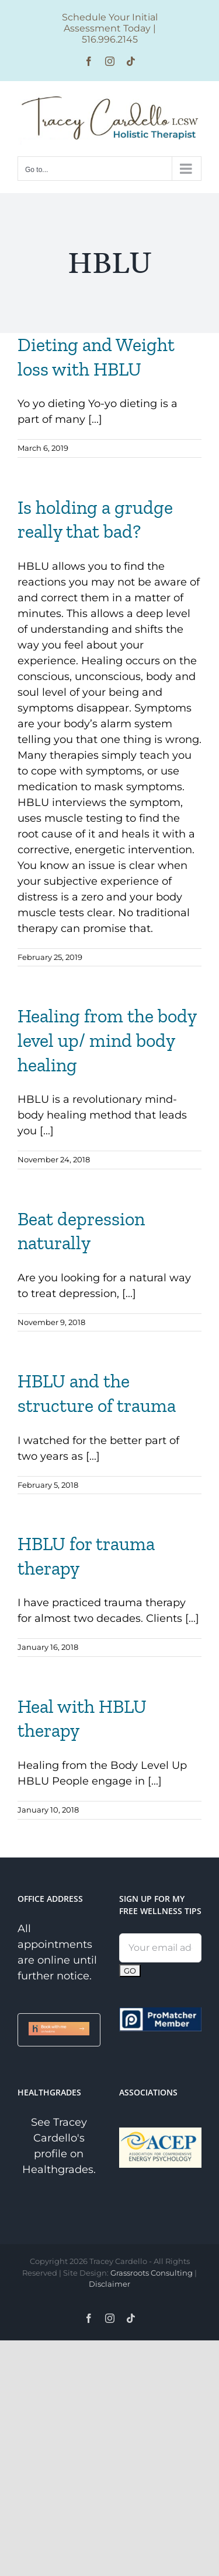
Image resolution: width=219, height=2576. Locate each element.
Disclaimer (109, 2283)
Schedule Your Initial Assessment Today (110, 23)
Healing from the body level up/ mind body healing (107, 1040)
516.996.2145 (110, 39)
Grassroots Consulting (151, 2272)
